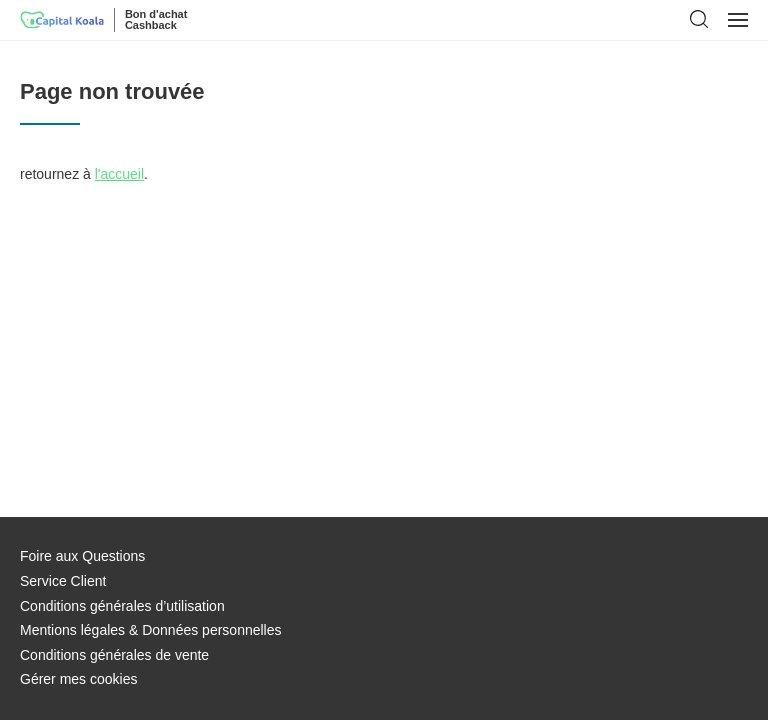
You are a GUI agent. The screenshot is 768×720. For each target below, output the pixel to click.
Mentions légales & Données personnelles (151, 630)
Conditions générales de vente (114, 655)
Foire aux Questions (82, 556)
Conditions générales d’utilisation (122, 606)
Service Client (63, 581)
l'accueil (119, 174)
